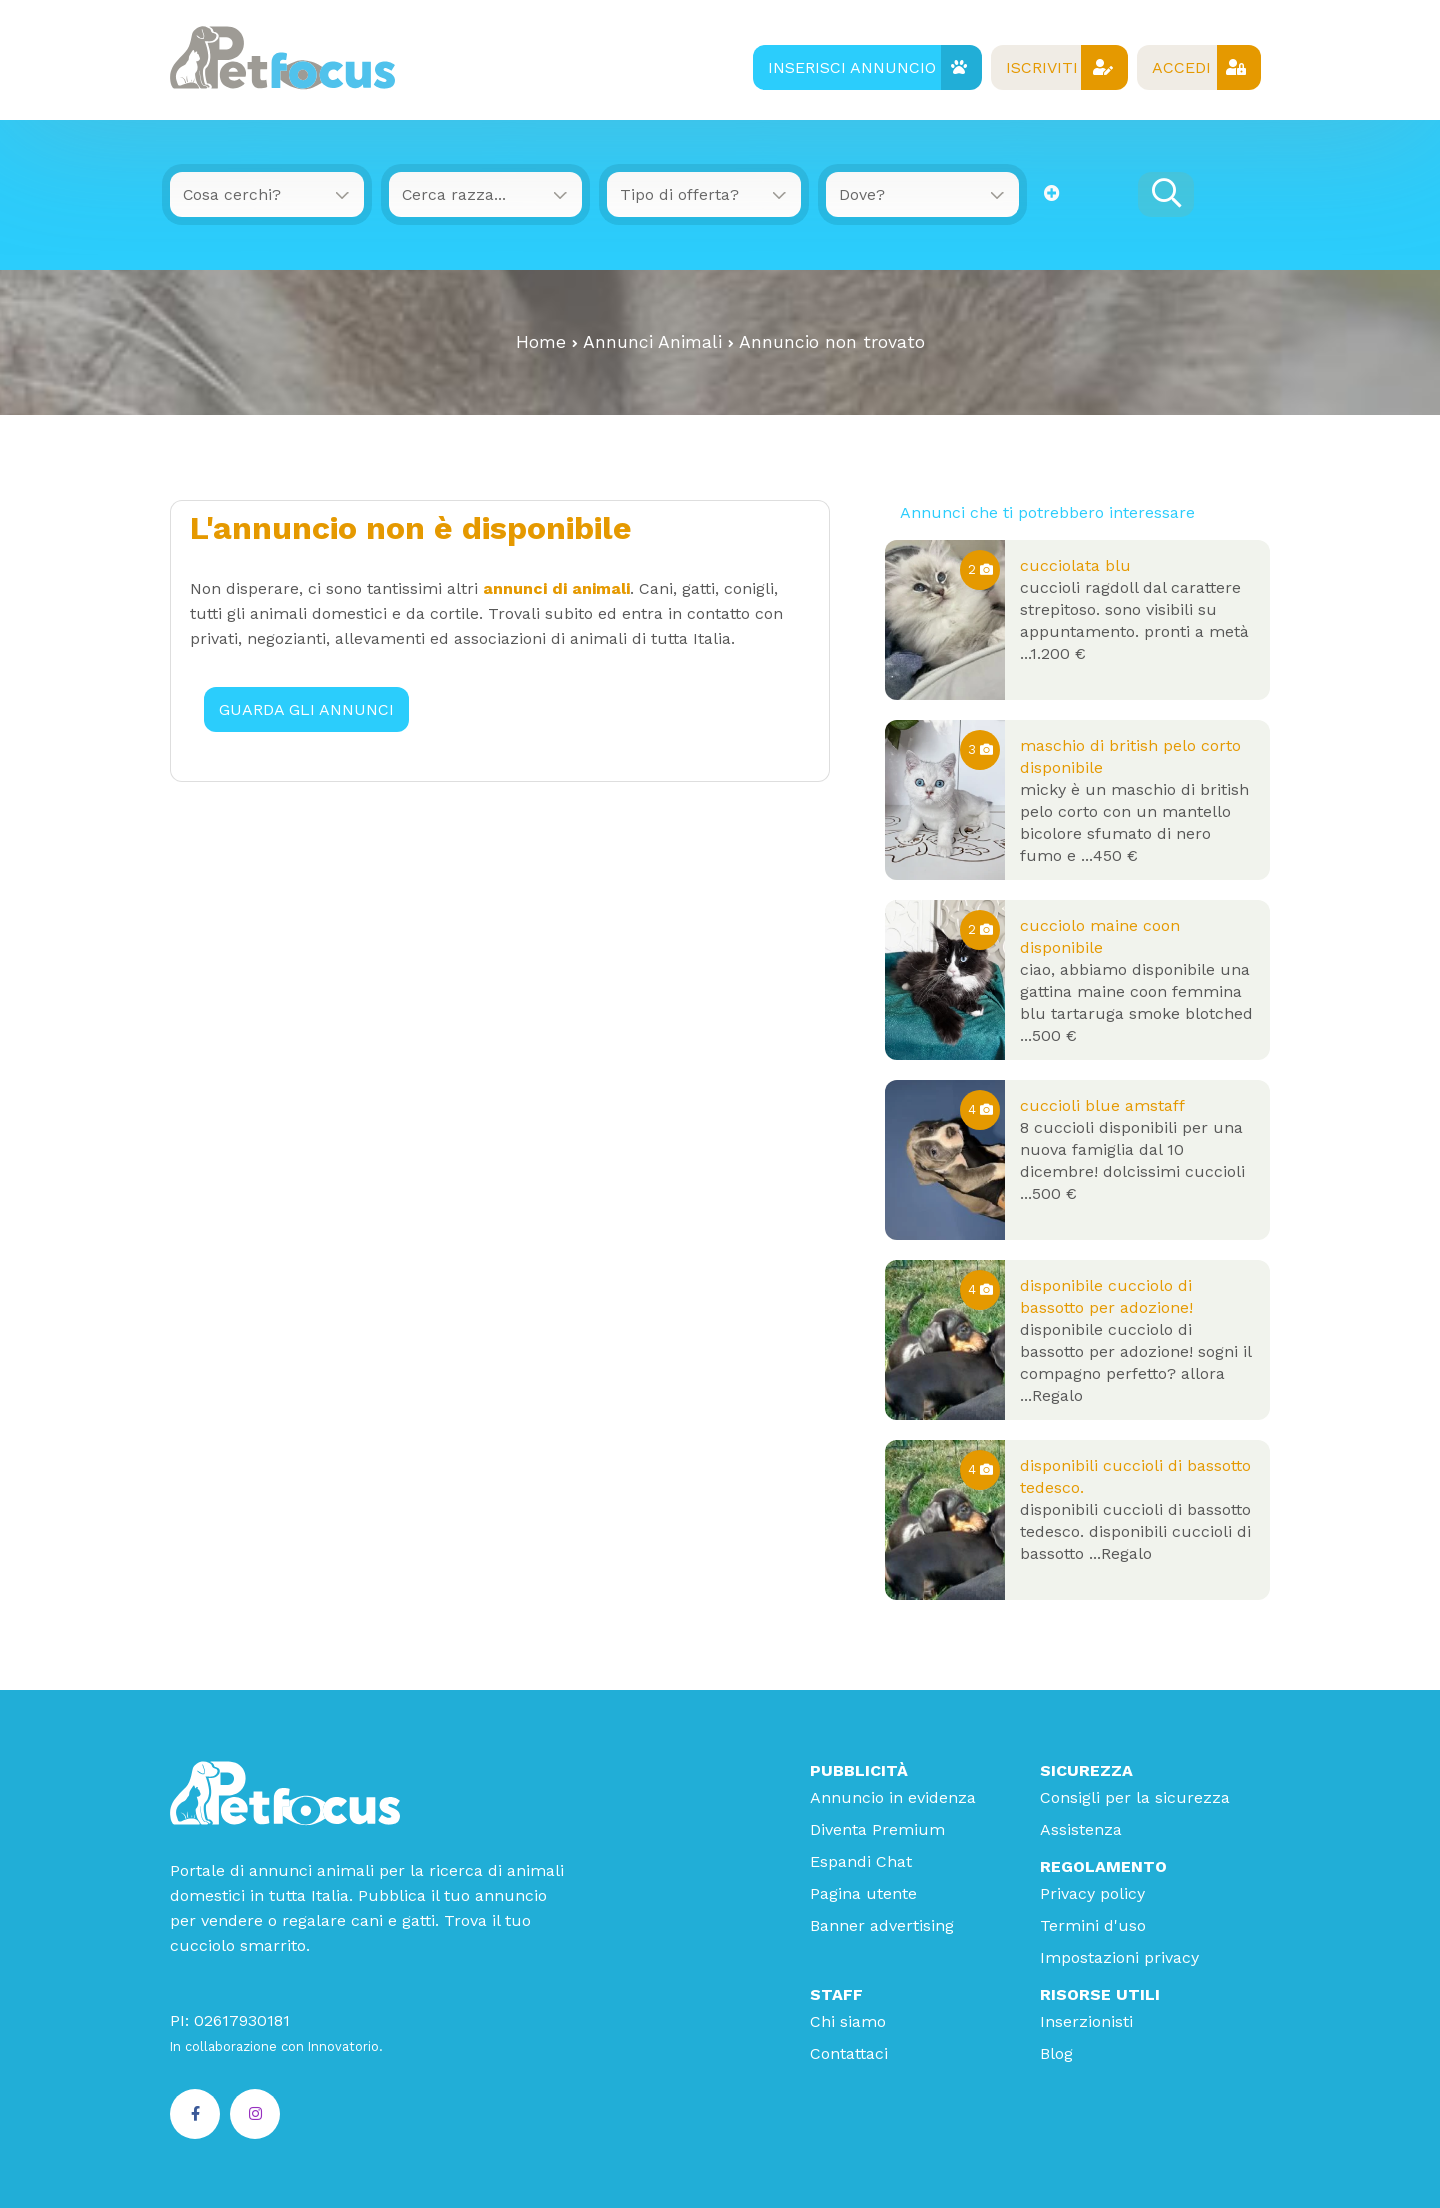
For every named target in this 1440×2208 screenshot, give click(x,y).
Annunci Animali (652, 341)
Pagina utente (863, 1892)
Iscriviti (1057, 67)
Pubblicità (859, 1769)
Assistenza (1081, 1828)
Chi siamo (848, 2020)
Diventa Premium (877, 1828)
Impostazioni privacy (1119, 1956)
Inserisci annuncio (864, 67)
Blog (1056, 2052)
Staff (836, 1993)
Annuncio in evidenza (893, 1796)
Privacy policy (1092, 1892)
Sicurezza (1086, 1769)
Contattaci (849, 2052)
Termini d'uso (1093, 1924)
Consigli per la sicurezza (1135, 1796)
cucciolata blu (1075, 564)
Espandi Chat (861, 1860)
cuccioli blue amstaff (1102, 1104)
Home (541, 341)
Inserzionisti (1086, 2020)
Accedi (1198, 67)
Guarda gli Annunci (307, 707)
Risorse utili (1100, 1993)
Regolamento (1103, 1865)
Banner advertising (882, 1924)
